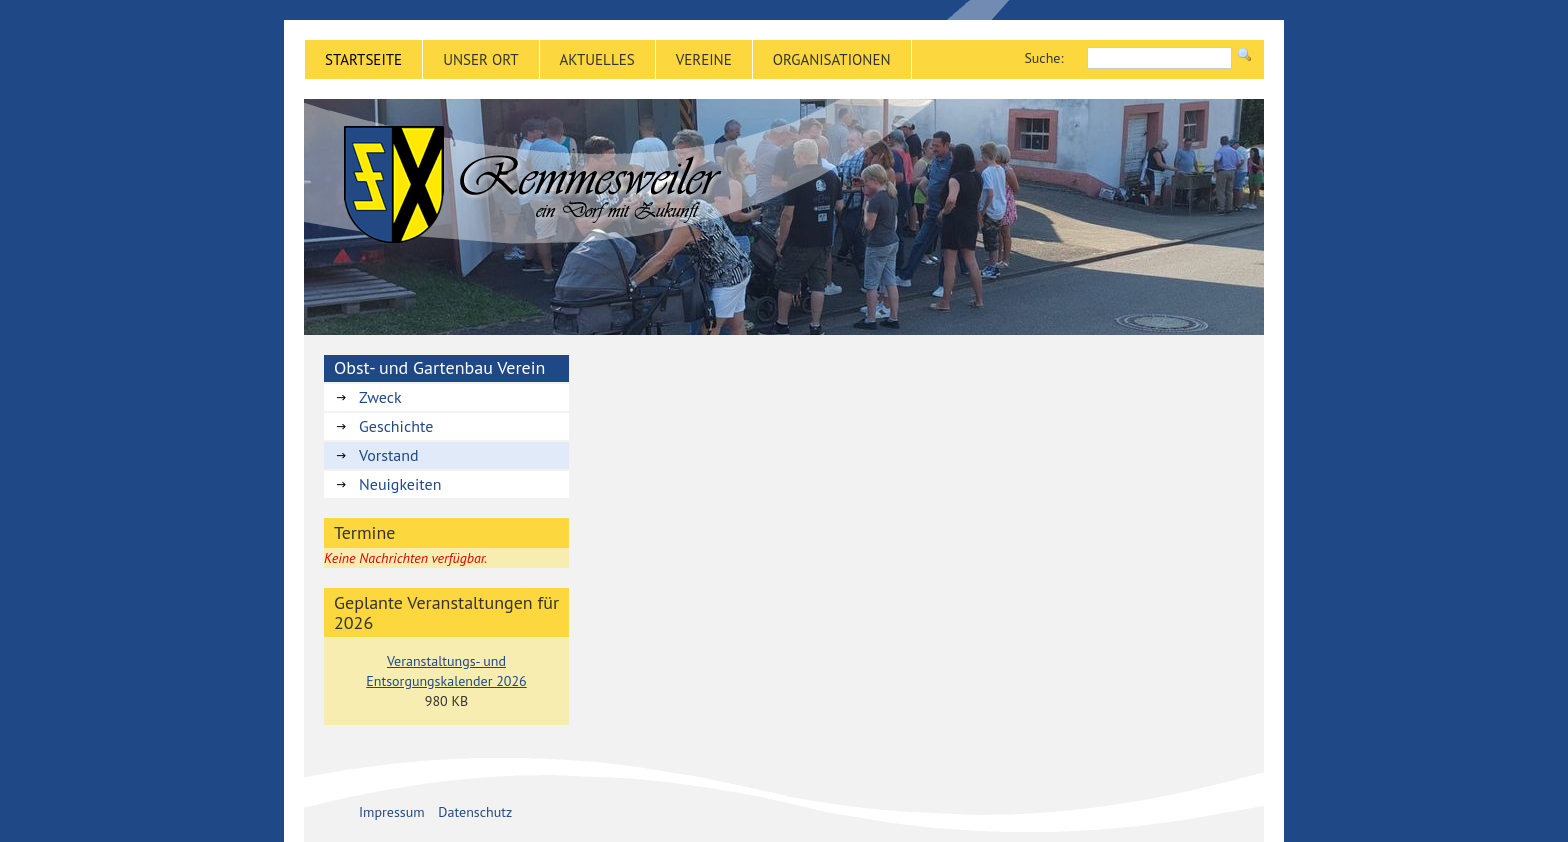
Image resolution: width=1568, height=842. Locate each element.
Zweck (380, 397)
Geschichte (396, 426)
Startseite (363, 59)
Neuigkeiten (400, 484)
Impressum (392, 812)
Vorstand (389, 455)
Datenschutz (475, 812)
